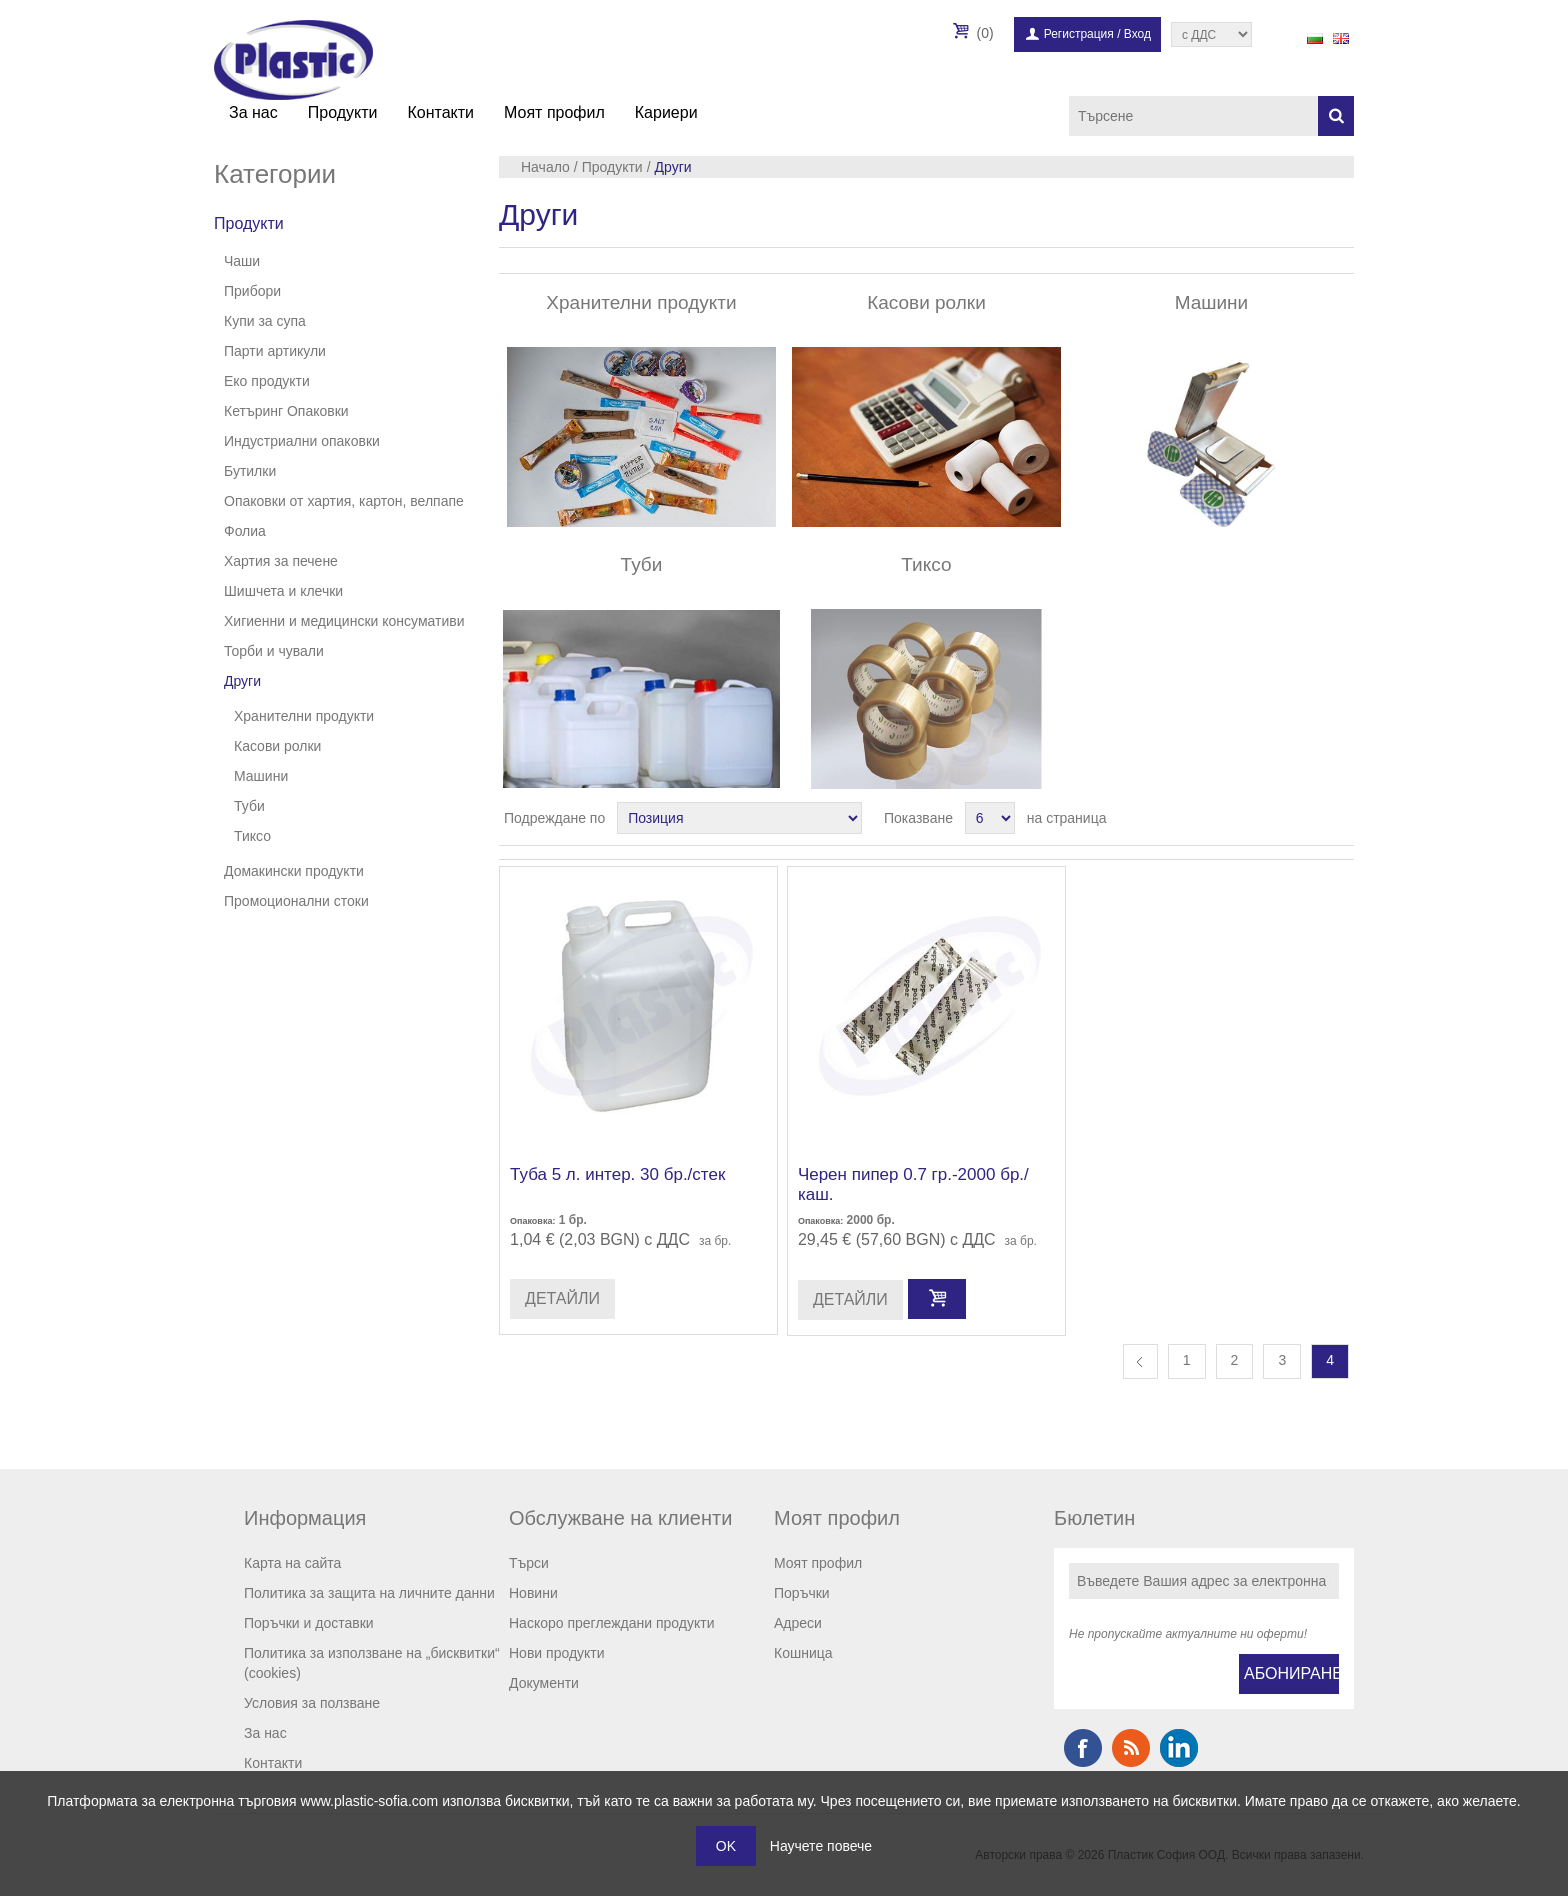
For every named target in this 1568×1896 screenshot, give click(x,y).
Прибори (252, 291)
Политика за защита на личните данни (369, 1593)
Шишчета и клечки (283, 591)
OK (726, 1846)
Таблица (1301, 818)
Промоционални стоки (296, 901)
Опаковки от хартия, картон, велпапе (344, 501)
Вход (1137, 34)
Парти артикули (275, 351)
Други (242, 681)
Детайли (562, 1298)
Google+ (1179, 1748)
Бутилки (250, 471)
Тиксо (252, 836)
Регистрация (1079, 34)
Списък (1337, 818)
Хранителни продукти (304, 716)
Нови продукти (557, 1653)
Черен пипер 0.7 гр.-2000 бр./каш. (913, 1184)
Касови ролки (277, 746)
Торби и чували (274, 651)
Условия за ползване (312, 1703)
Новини (533, 1593)
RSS (1131, 1748)
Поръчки (802, 1593)
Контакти (440, 112)
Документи (544, 1683)
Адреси (798, 1623)
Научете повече (821, 1846)
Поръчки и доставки (309, 1623)
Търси (529, 1563)
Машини (261, 776)
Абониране (1291, 1673)
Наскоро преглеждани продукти (611, 1623)
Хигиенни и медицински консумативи (344, 621)
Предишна (1140, 1361)
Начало (545, 167)
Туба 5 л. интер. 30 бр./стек (617, 1174)
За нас (253, 112)
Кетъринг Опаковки (286, 411)
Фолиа (245, 531)
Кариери (666, 112)
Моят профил (554, 112)
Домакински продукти (294, 871)
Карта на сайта (292, 1563)
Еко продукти (267, 381)
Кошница (803, 1653)
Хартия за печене (281, 561)
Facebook (1083, 1748)
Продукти (343, 112)
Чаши (242, 261)
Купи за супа (265, 321)
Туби (249, 806)
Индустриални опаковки (302, 441)
